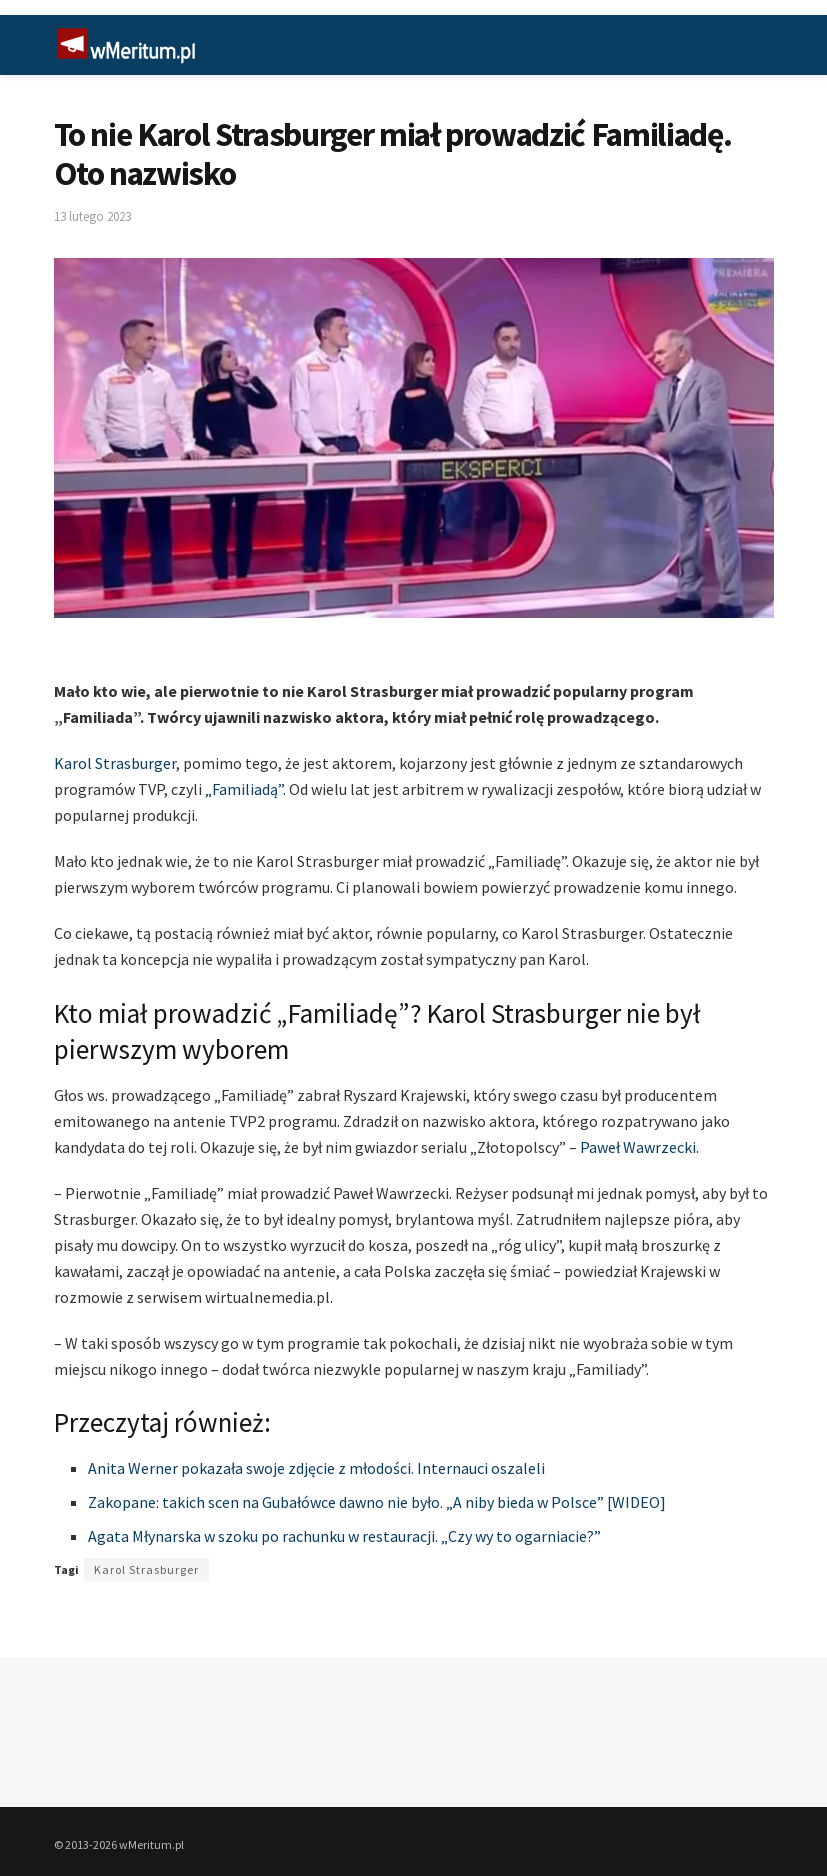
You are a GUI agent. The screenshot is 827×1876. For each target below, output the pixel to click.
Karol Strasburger (115, 763)
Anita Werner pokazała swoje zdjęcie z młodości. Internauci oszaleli (316, 1468)
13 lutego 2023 (92, 216)
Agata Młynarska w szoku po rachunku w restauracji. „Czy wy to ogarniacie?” (344, 1536)
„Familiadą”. (245, 789)
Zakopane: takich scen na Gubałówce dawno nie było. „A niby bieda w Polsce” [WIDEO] (377, 1502)
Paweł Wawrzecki (638, 1147)
